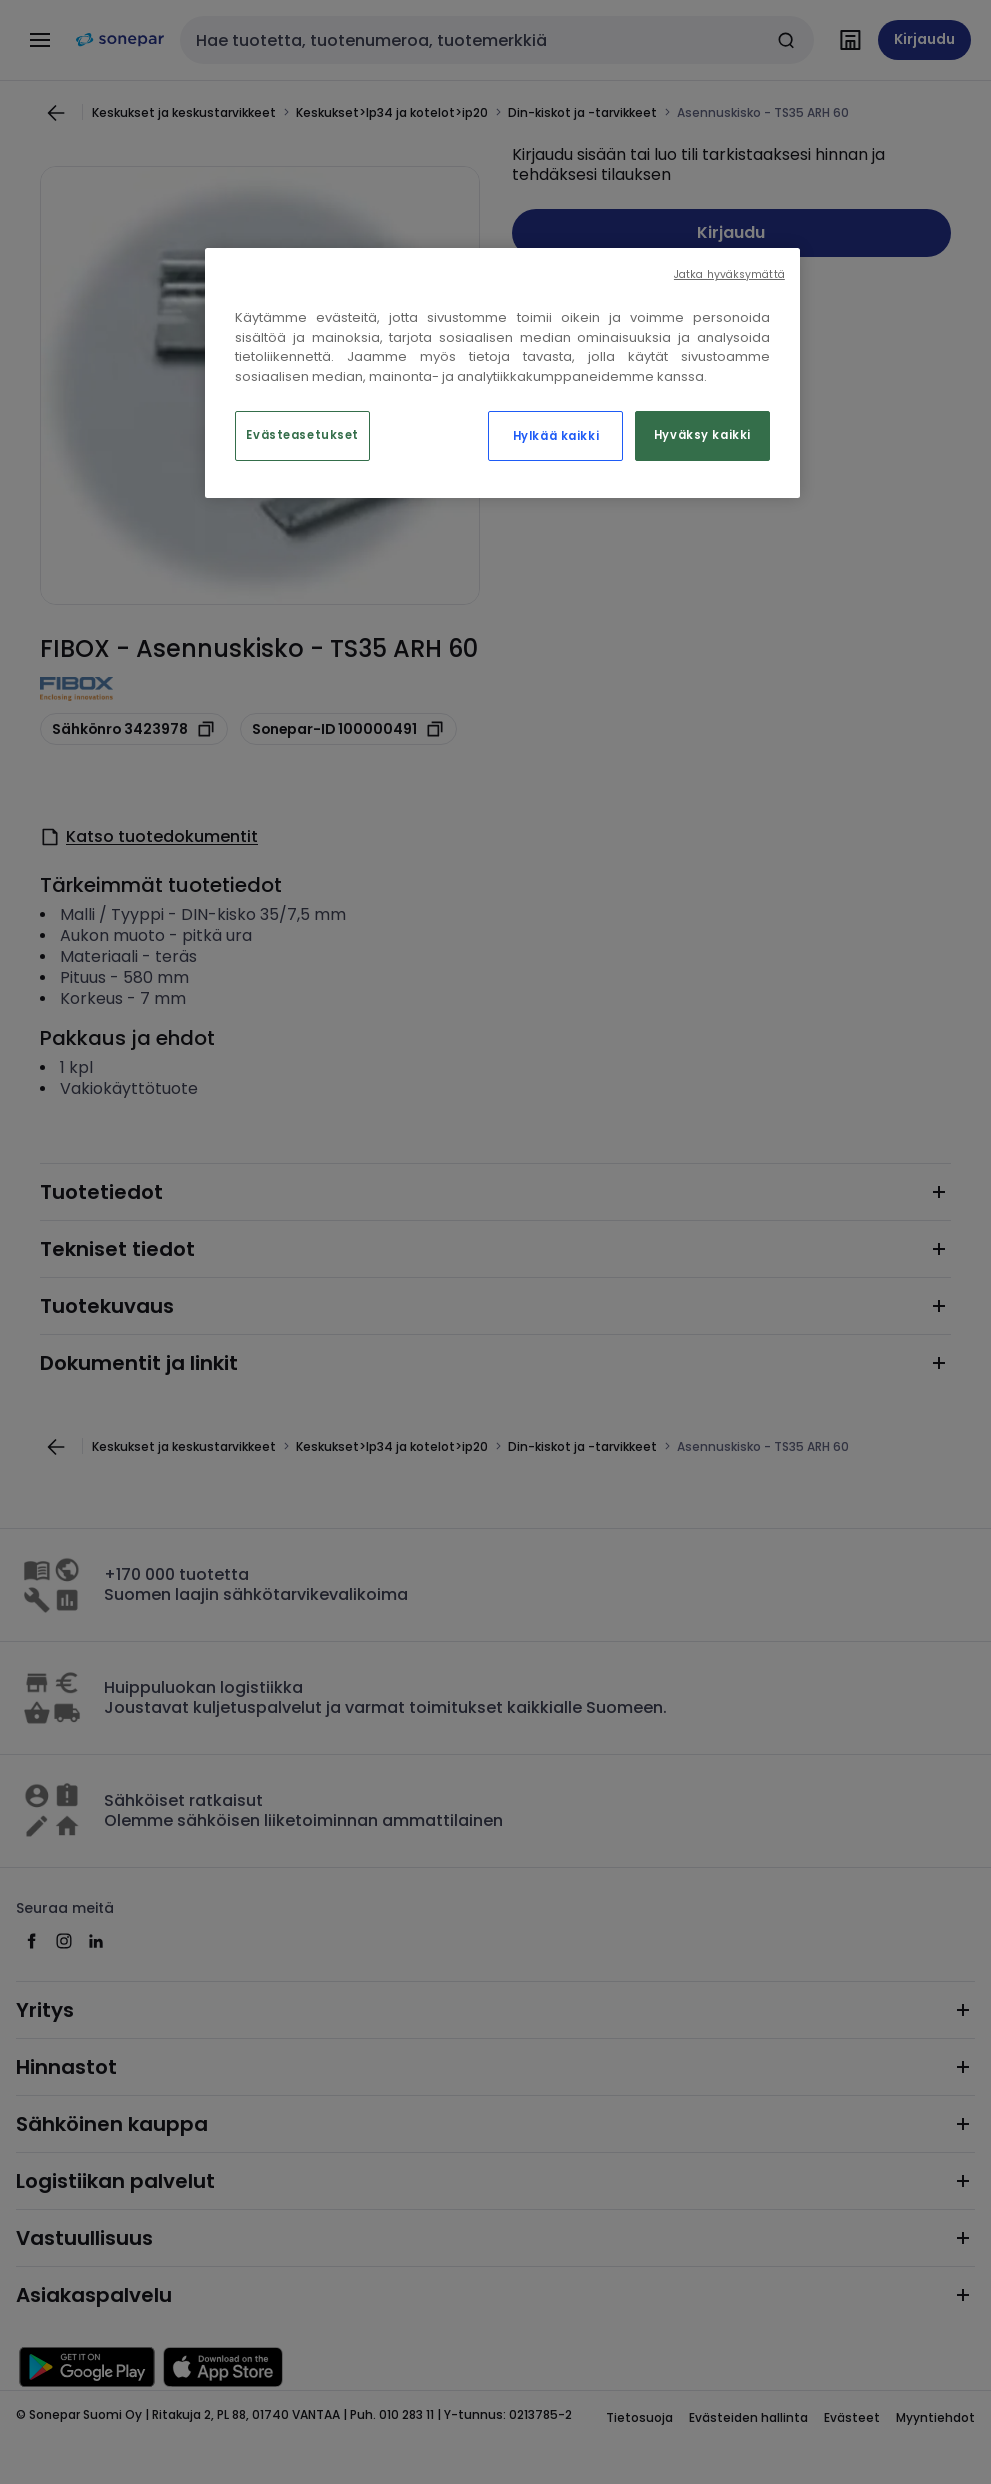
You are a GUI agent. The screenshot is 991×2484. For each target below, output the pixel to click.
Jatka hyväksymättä (729, 274)
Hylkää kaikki (556, 436)
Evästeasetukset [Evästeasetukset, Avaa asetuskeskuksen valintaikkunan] (302, 435)
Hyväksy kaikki (702, 435)
